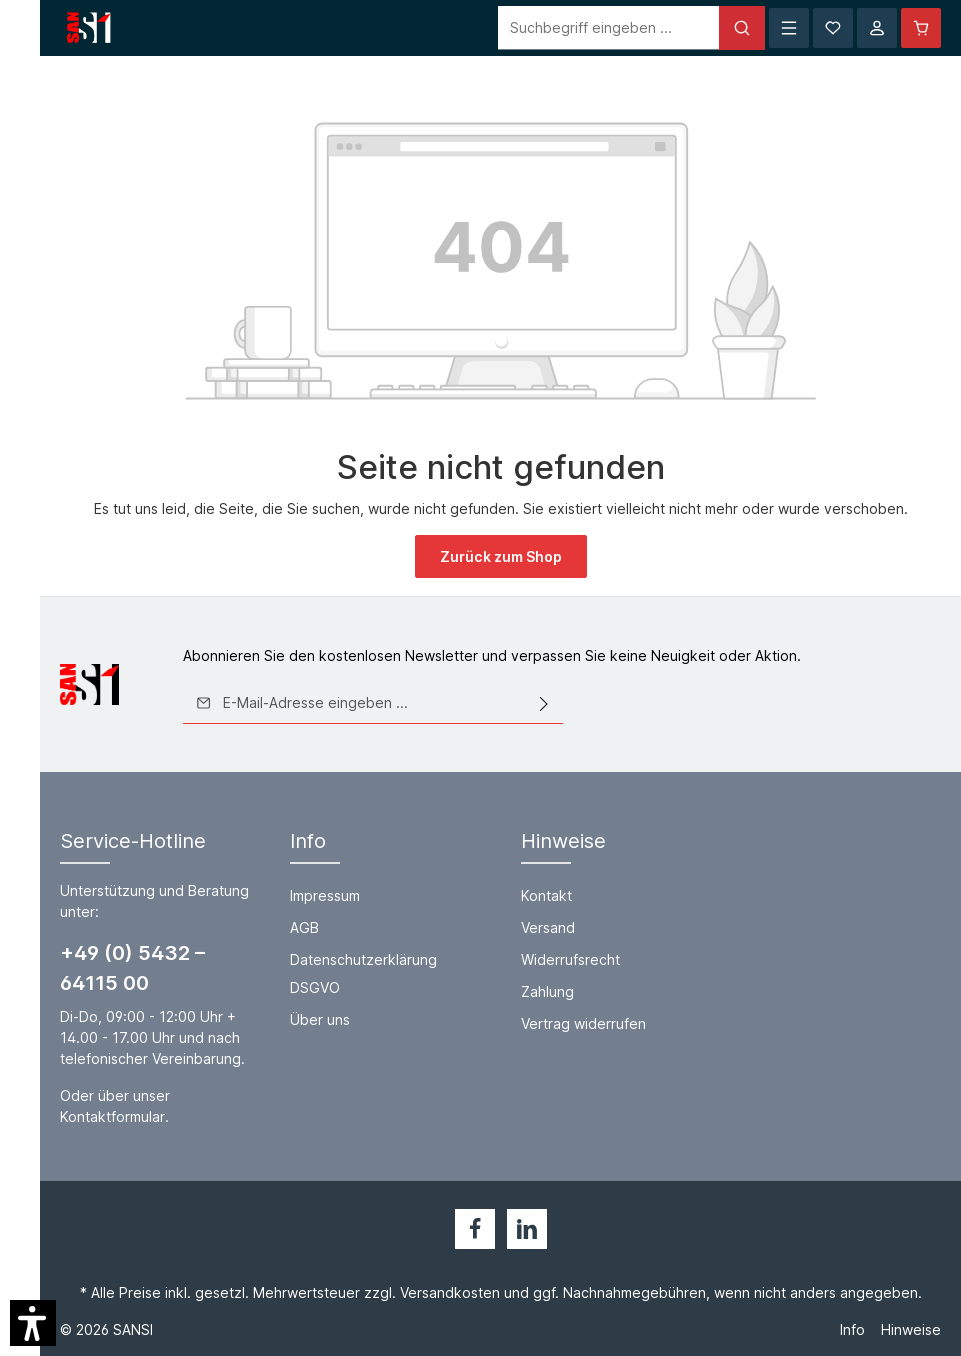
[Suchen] (742, 28)
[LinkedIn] (527, 1229)
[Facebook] (475, 1229)
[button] (33, 1323)
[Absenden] (544, 703)
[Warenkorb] (921, 28)
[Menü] (789, 28)
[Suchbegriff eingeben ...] (609, 28)
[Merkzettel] (833, 28)
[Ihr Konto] (877, 28)
